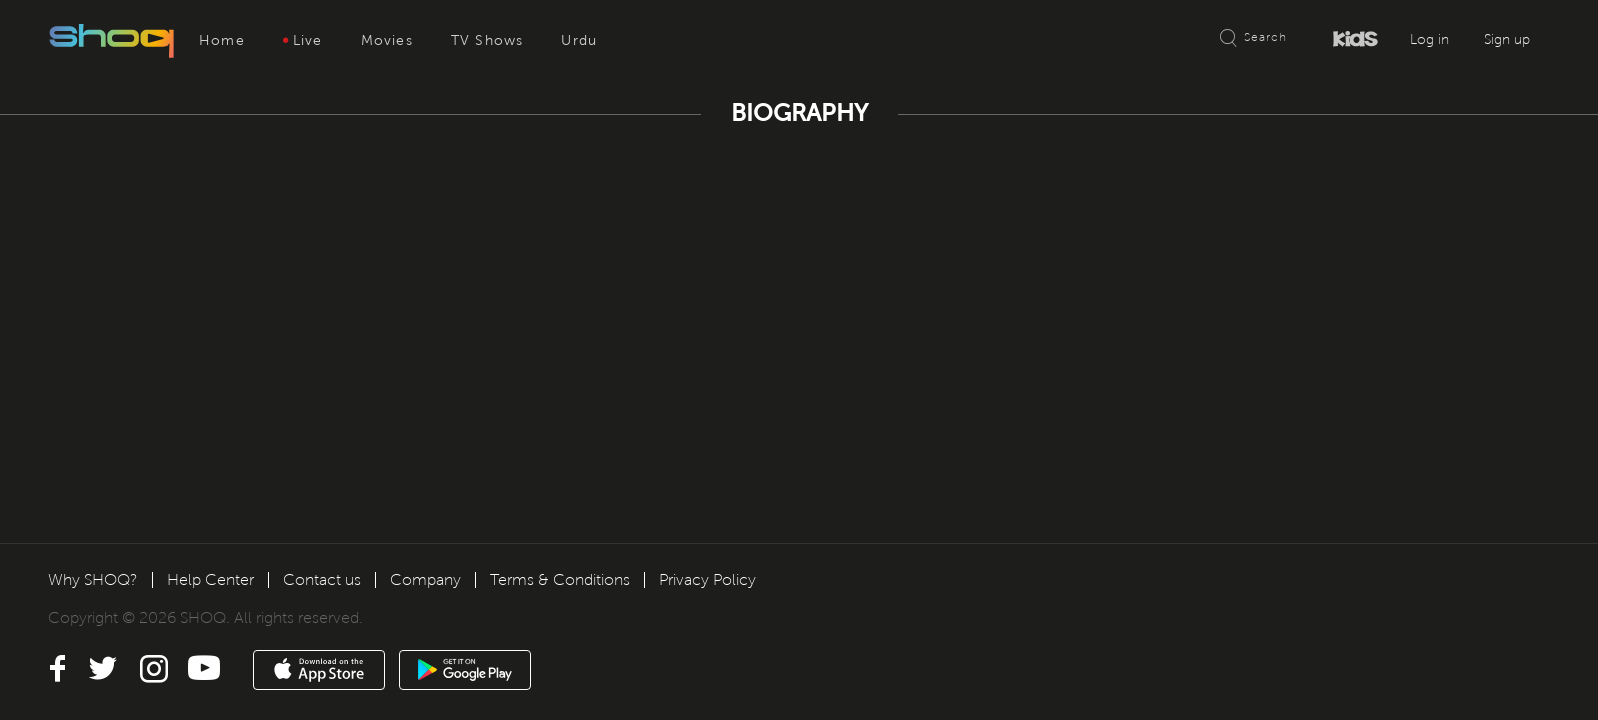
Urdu (579, 40)
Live (303, 40)
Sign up (1507, 39)
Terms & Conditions (560, 579)
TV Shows (487, 40)
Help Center (210, 579)
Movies (387, 40)
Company (425, 579)
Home (222, 40)
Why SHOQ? (93, 579)
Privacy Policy (707, 579)
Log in (1429, 39)
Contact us (322, 579)
